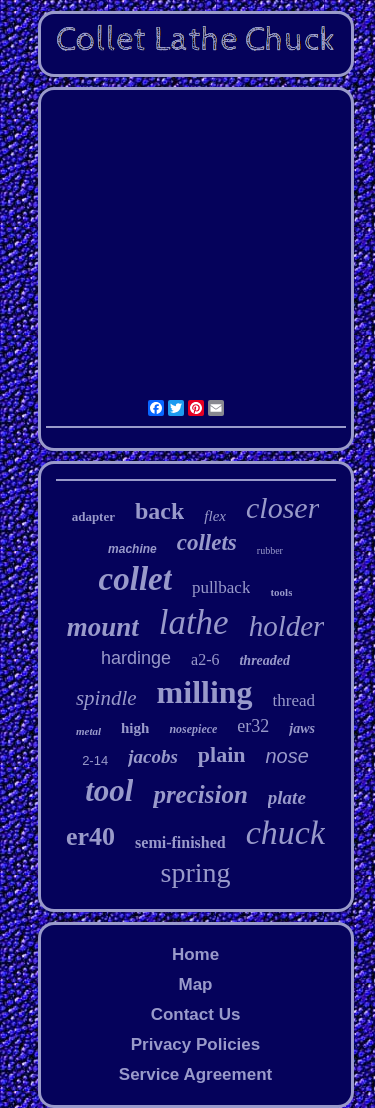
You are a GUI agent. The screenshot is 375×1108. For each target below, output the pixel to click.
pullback (221, 587)
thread (294, 700)
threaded (264, 660)
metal (88, 731)
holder (287, 626)
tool (109, 790)
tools (281, 592)
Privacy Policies (195, 1044)
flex (215, 516)
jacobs (153, 756)
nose (286, 756)
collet (135, 579)
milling (205, 692)
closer (282, 507)
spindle (106, 698)
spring (196, 872)
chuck (285, 832)
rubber (270, 550)
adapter (93, 516)
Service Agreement (195, 1074)
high (135, 728)
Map (195, 984)
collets (207, 542)
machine (132, 549)
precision (200, 794)
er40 (90, 836)
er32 (253, 726)
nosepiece (193, 729)
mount (103, 627)
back (159, 511)
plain (222, 754)
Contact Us (196, 1014)
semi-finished (180, 842)
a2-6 (205, 659)
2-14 (95, 760)
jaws (302, 728)
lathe (194, 622)
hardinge (136, 658)
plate (287, 797)
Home (195, 954)
